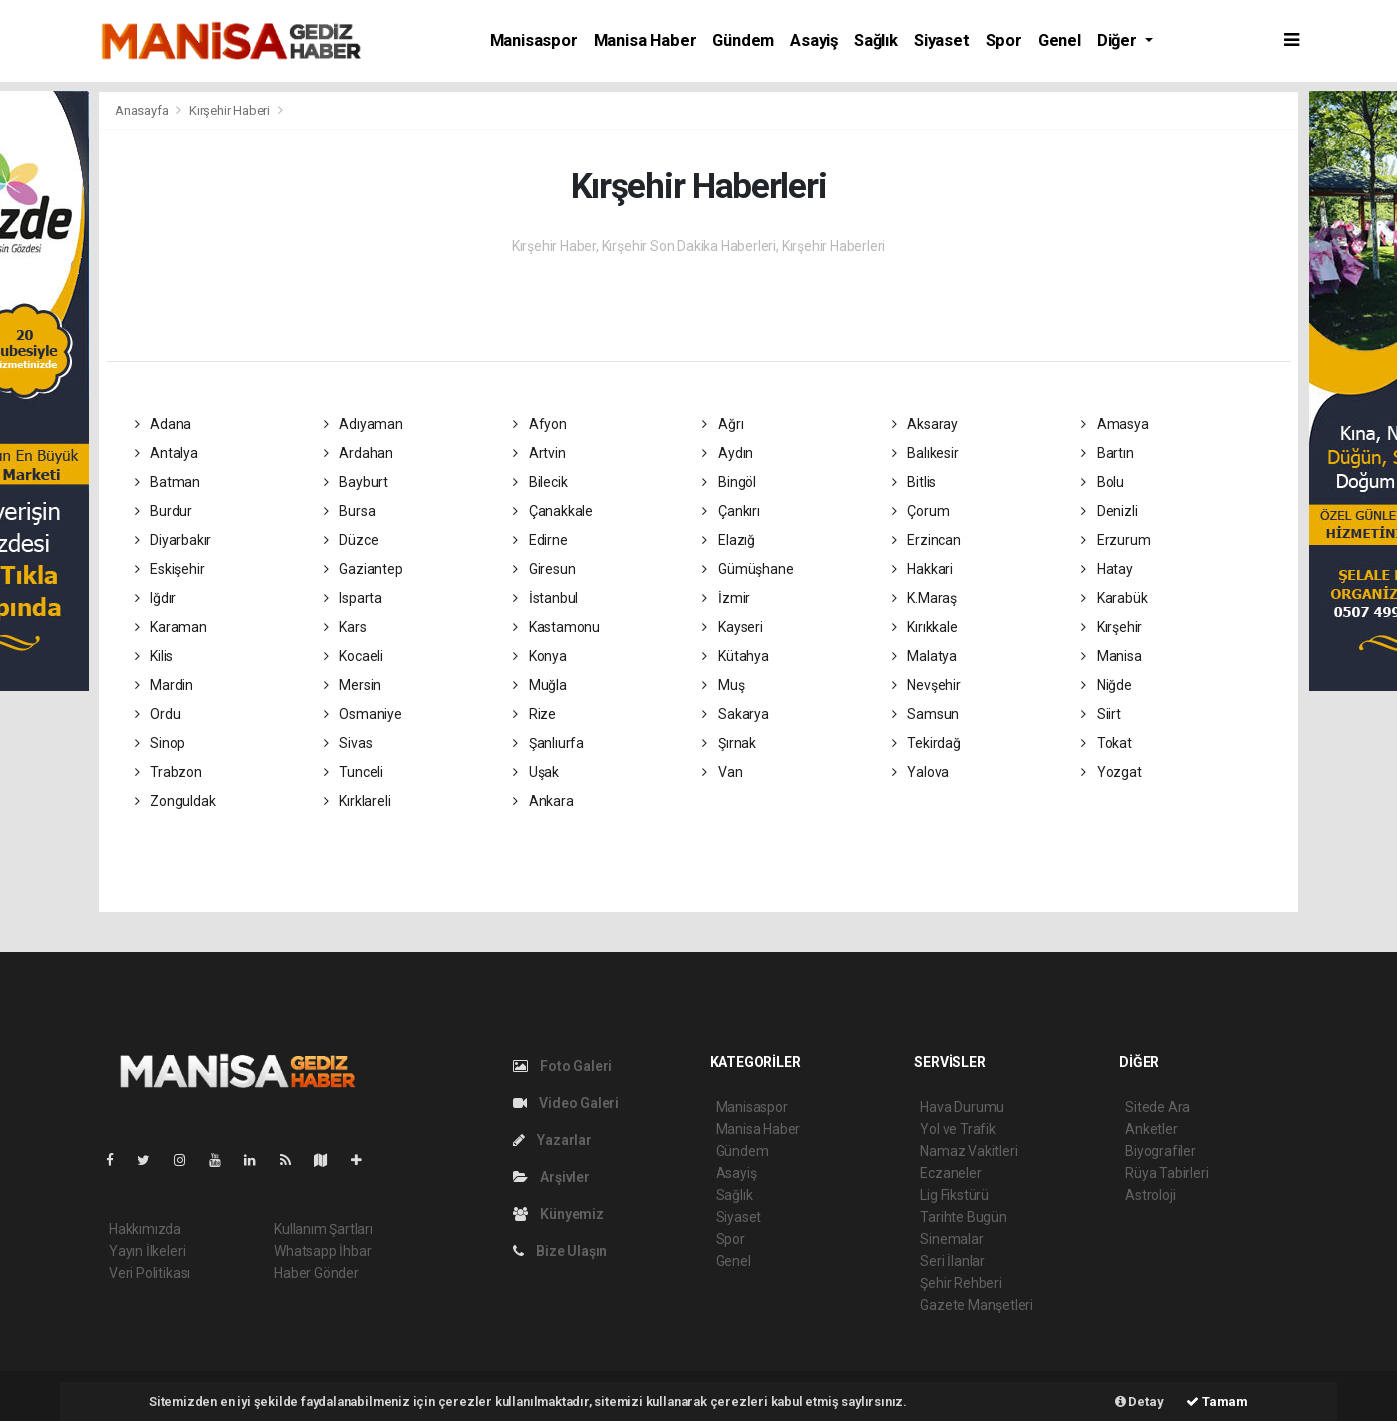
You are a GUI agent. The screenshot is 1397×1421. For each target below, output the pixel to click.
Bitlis (914, 482)
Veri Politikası (149, 1273)
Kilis (154, 656)
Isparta (353, 598)
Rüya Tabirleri (1166, 1173)
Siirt (1101, 714)
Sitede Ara (1157, 1107)
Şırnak (728, 743)
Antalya (166, 453)
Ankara (543, 801)
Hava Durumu (962, 1107)
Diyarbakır (173, 540)
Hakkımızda (145, 1229)
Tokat (1106, 743)
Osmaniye (363, 714)
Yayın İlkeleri (147, 1251)
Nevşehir (926, 685)
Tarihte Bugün (963, 1217)
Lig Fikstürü (954, 1195)
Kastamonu (556, 627)
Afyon (540, 424)
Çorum (921, 511)
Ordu (158, 714)
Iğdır (156, 598)
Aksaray (925, 424)
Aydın (727, 453)
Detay (1139, 1401)
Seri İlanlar (952, 1261)
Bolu (1102, 482)
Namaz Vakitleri (968, 1151)
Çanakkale (553, 511)
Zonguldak (175, 801)
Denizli (1109, 511)
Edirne (540, 540)
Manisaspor (534, 40)
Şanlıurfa (548, 743)
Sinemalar (951, 1239)
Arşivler (551, 1177)
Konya (540, 656)
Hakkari (922, 569)
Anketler (1151, 1129)
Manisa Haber (645, 40)
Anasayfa (143, 110)
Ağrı (722, 424)
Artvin (539, 453)
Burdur (163, 511)
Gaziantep (363, 569)
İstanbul (545, 598)
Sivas (348, 743)
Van (722, 772)
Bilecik (540, 482)
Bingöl (728, 482)
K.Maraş (924, 598)
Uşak (536, 772)
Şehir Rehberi (961, 1283)
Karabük (1114, 598)
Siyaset (942, 40)
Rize (534, 714)
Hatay (1107, 569)
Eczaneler (950, 1173)
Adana (163, 424)
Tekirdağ (926, 743)
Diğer (1119, 40)
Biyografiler (1160, 1151)
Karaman (171, 627)
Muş (723, 685)
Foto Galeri (563, 1066)
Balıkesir (925, 453)
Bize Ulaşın (560, 1251)
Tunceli (353, 772)
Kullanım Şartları (323, 1229)
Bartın (1107, 453)
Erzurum (1115, 540)
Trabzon (168, 772)
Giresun (544, 569)
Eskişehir (170, 569)
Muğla (540, 685)
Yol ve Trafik (958, 1129)
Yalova (920, 772)
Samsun (925, 714)
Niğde (1106, 685)
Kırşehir (1111, 627)
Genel (1059, 40)
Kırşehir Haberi (229, 110)
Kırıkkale (925, 627)
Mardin (164, 685)
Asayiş (814, 40)
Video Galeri (566, 1103)
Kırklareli (357, 801)
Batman (167, 482)
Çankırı (730, 511)
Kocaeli (353, 656)
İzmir (726, 598)
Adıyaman (363, 424)
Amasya (1114, 424)
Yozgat (1111, 772)
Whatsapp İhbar (322, 1251)
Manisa (1111, 656)
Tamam (1217, 1401)
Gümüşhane (747, 569)
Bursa (350, 511)
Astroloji (1150, 1195)
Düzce (351, 540)
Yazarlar (552, 1140)
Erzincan (926, 540)
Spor (1004, 40)
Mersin (352, 685)
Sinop (160, 743)
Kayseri (732, 627)
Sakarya (735, 714)
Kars (345, 627)
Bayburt (356, 482)
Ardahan (358, 453)
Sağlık (876, 40)
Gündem (743, 40)
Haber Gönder (316, 1273)
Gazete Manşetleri (976, 1305)
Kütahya (735, 656)
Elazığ (728, 540)
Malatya (924, 656)
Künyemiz (558, 1214)
